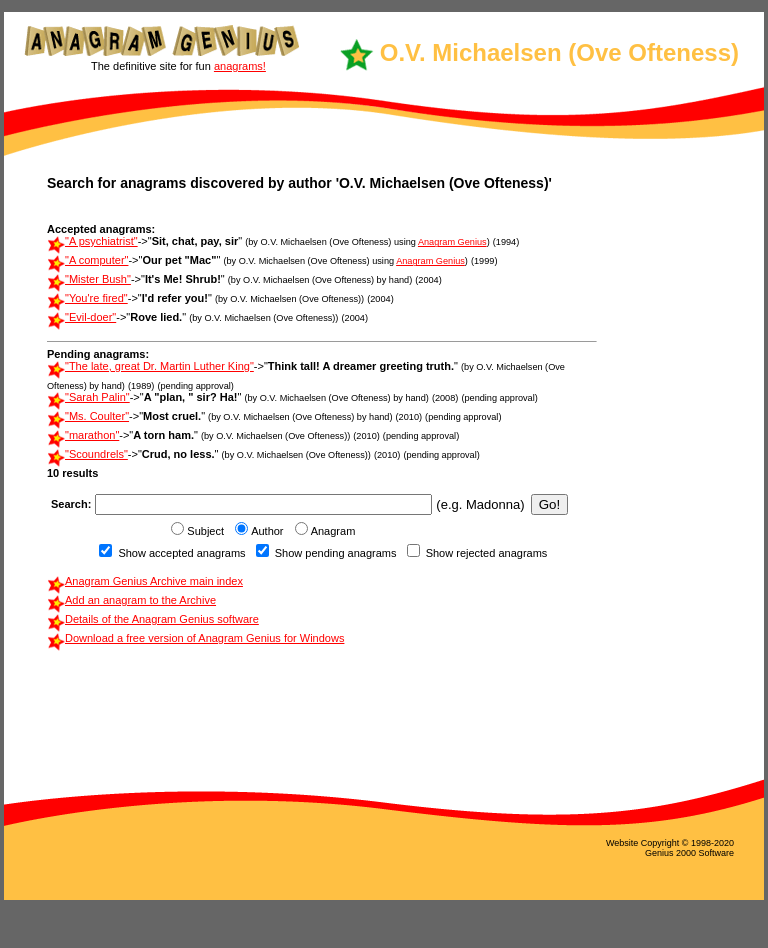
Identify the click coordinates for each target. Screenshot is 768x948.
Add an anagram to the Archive (140, 600)
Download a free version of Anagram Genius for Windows (204, 638)
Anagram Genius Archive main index (154, 581)
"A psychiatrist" (101, 241)
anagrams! (240, 66)
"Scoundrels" (96, 454)
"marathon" (92, 435)
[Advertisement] (661, 475)
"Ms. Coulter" (97, 416)
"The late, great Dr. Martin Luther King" (159, 366)
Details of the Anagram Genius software (162, 619)
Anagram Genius (452, 242)
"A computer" (96, 260)
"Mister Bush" (98, 279)
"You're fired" (96, 298)
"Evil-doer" (90, 317)
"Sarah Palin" (97, 397)
